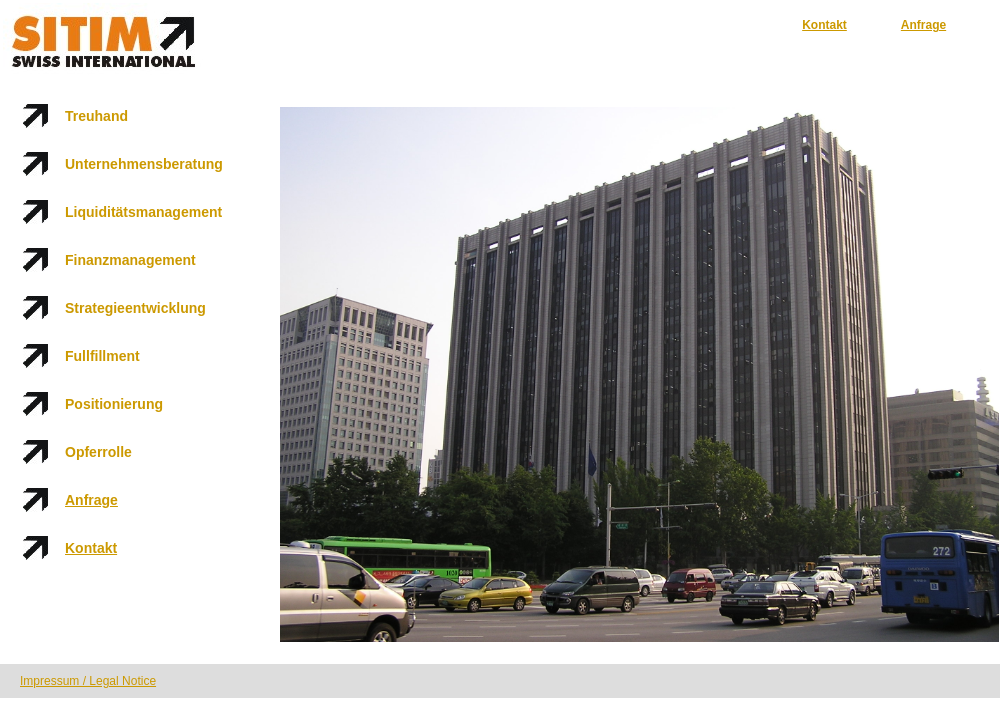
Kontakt (824, 25)
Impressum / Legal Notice (88, 681)
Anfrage (923, 25)
